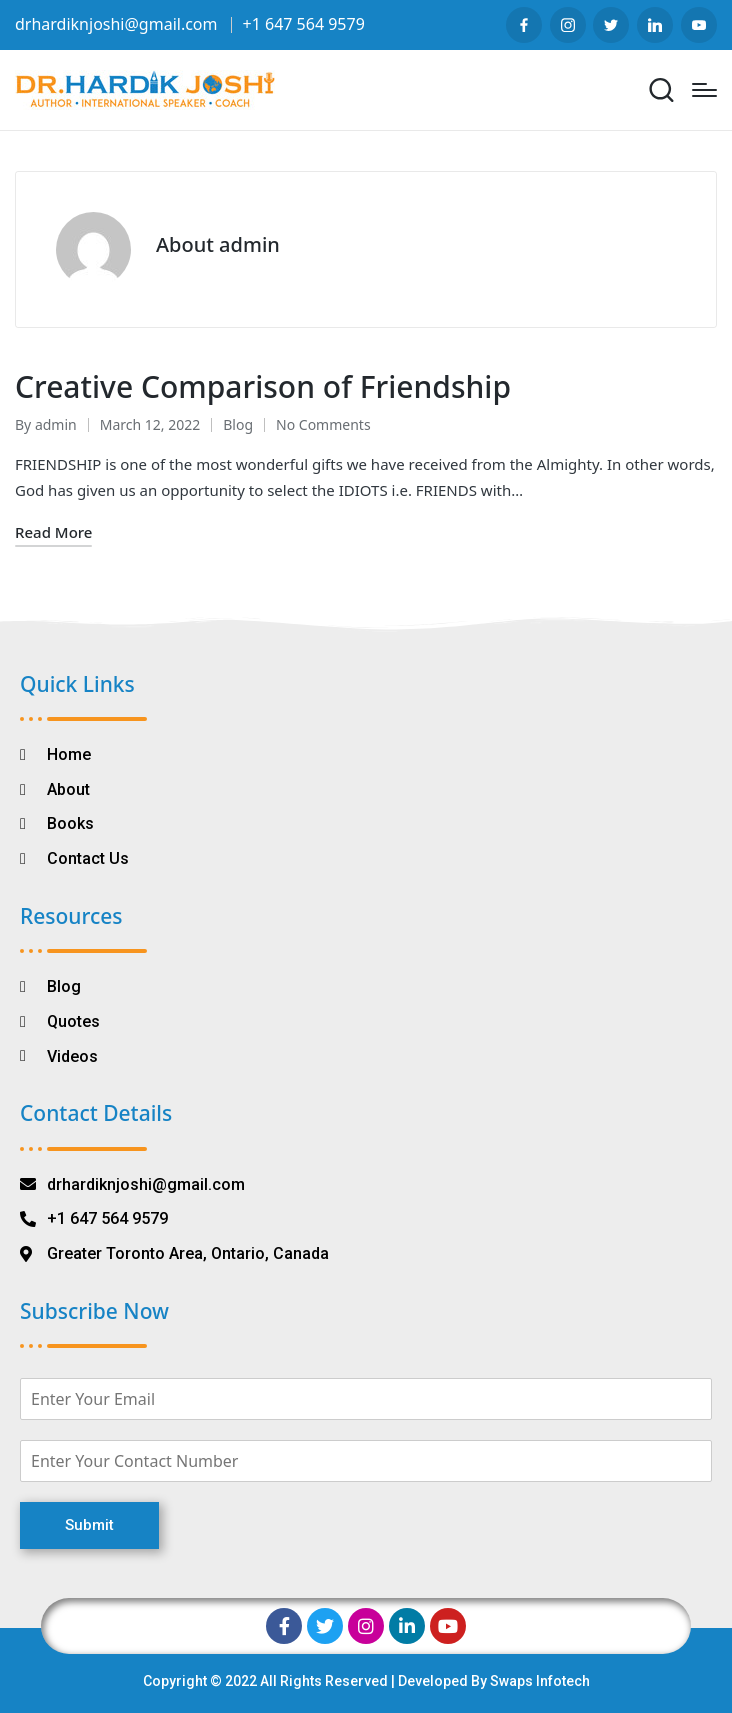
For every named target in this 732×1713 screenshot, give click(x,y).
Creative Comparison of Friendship (263, 386)
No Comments (323, 424)
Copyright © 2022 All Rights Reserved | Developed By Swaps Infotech (366, 1681)
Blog (238, 424)
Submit (89, 1525)
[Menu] (704, 90)
